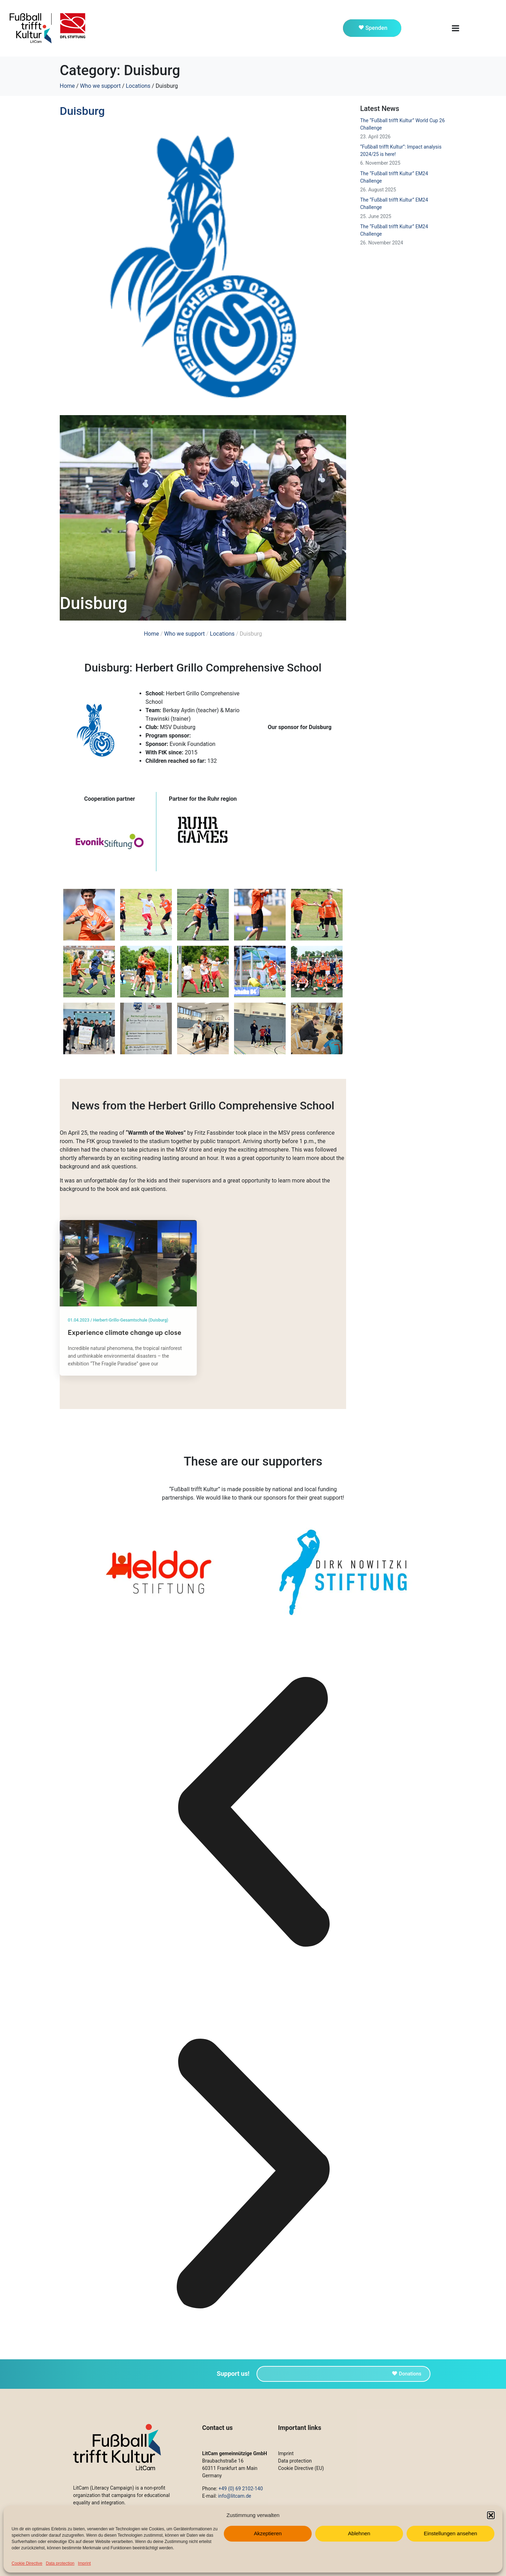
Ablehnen (359, 2533)
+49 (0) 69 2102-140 (241, 2488)
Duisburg (82, 111)
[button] (490, 2515)
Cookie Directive (27, 2563)
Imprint (84, 2563)
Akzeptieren (267, 2533)
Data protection (60, 2563)
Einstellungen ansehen (450, 2533)
